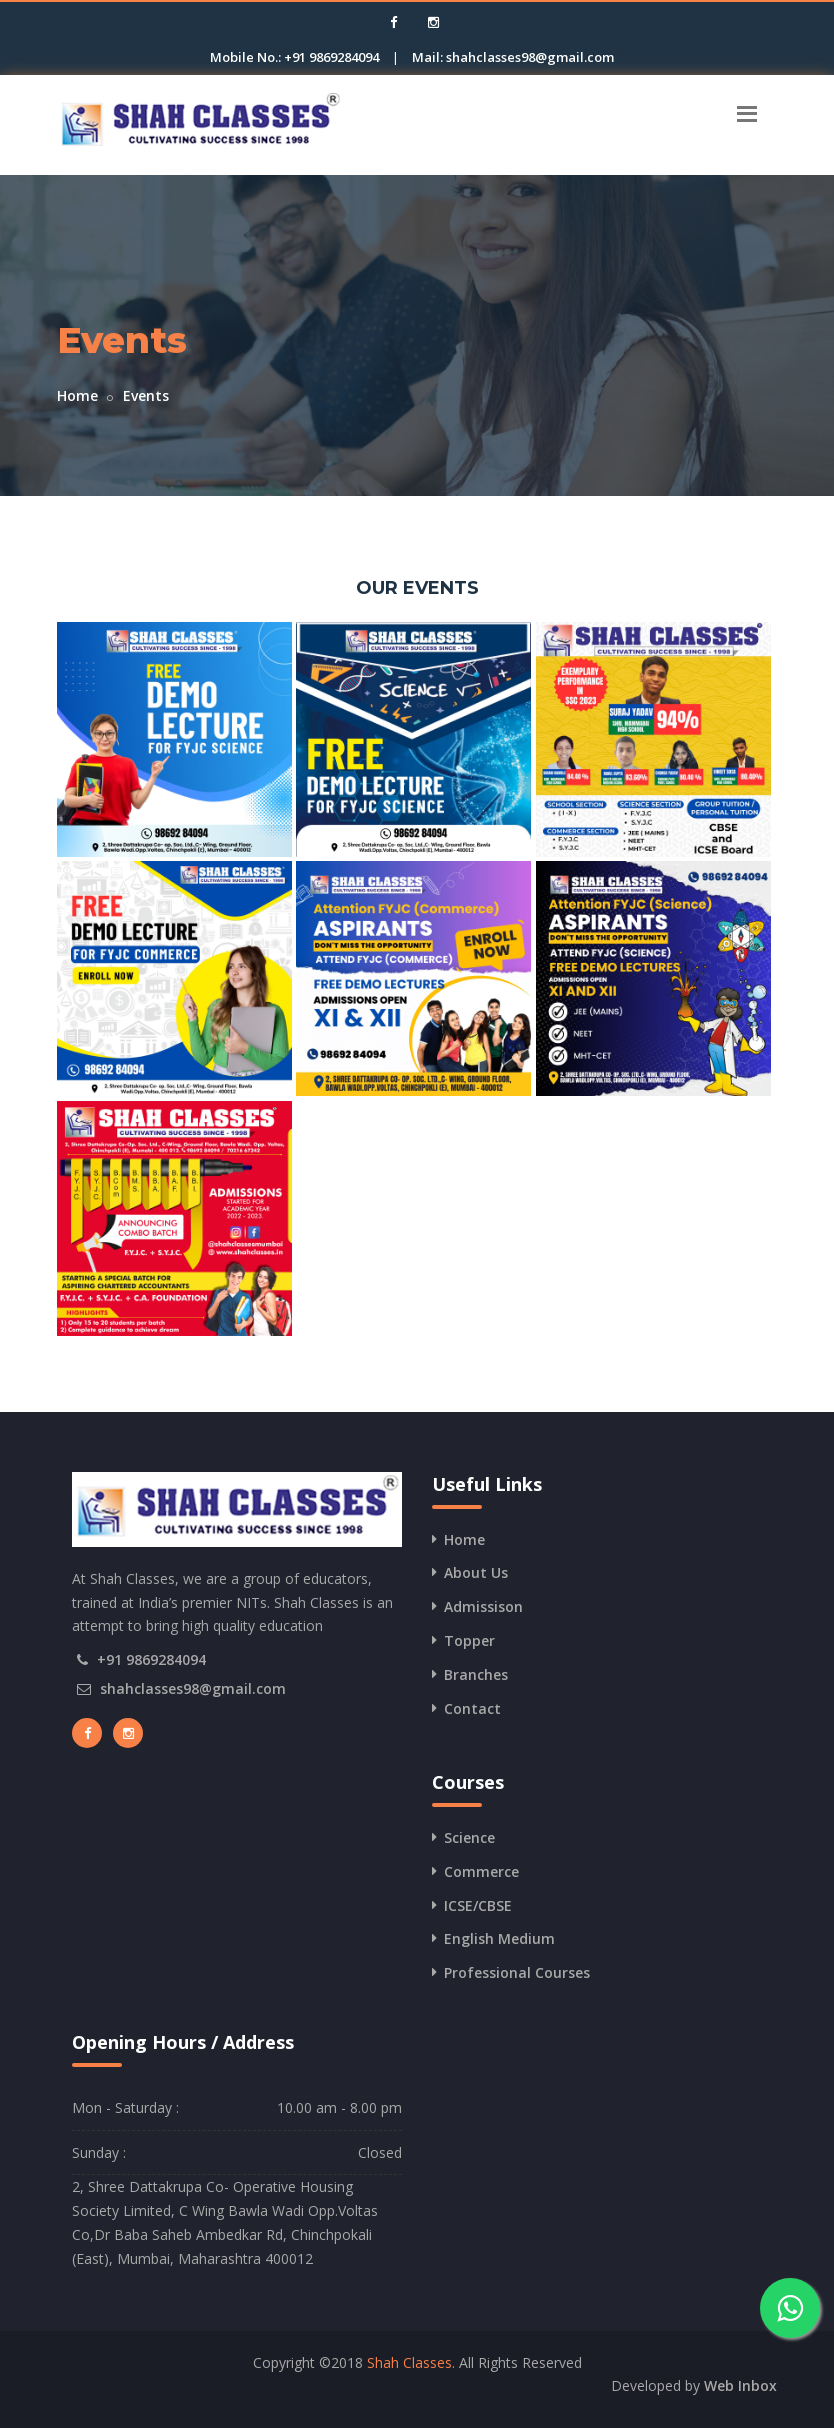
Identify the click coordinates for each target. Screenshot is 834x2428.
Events (146, 395)
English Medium (499, 1938)
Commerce (481, 1871)
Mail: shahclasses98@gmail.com (513, 57)
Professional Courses (517, 1972)
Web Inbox (740, 2385)
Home (77, 395)
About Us (476, 1572)
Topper (469, 1640)
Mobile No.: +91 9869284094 (294, 57)
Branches (476, 1674)
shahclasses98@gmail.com (193, 1688)
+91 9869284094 (151, 1659)
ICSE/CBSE (478, 1905)
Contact (472, 1708)
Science (469, 1837)
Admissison (483, 1606)
